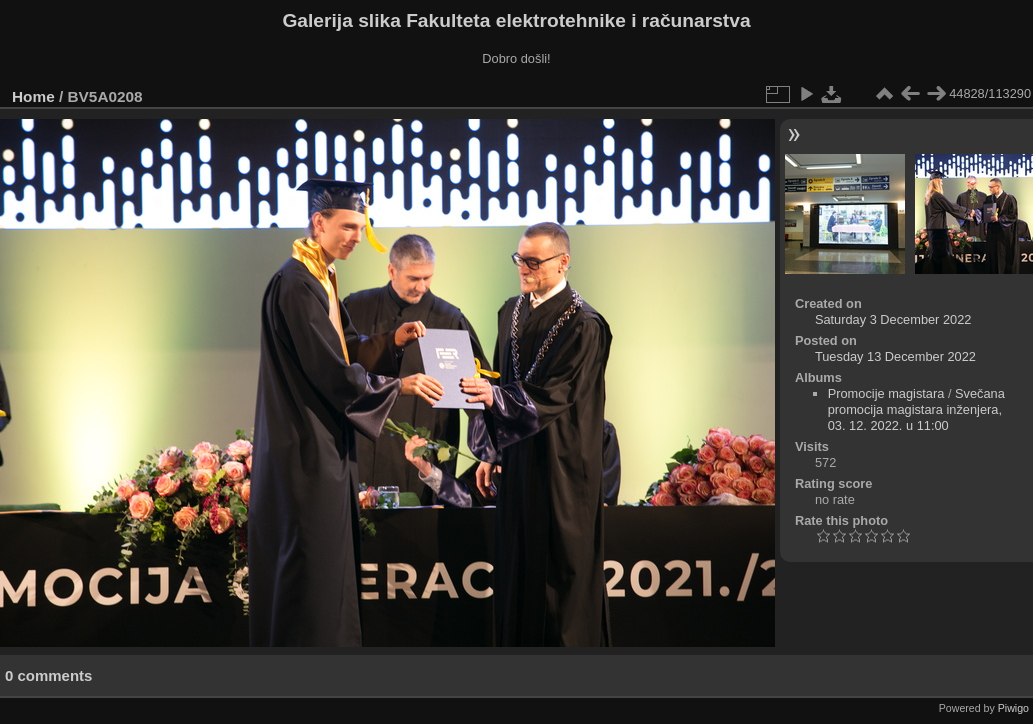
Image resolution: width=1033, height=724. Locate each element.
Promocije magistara (886, 393)
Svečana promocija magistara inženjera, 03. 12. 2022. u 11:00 (916, 409)
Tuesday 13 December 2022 (895, 356)
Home (33, 96)
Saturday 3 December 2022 (893, 319)
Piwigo (1013, 708)
